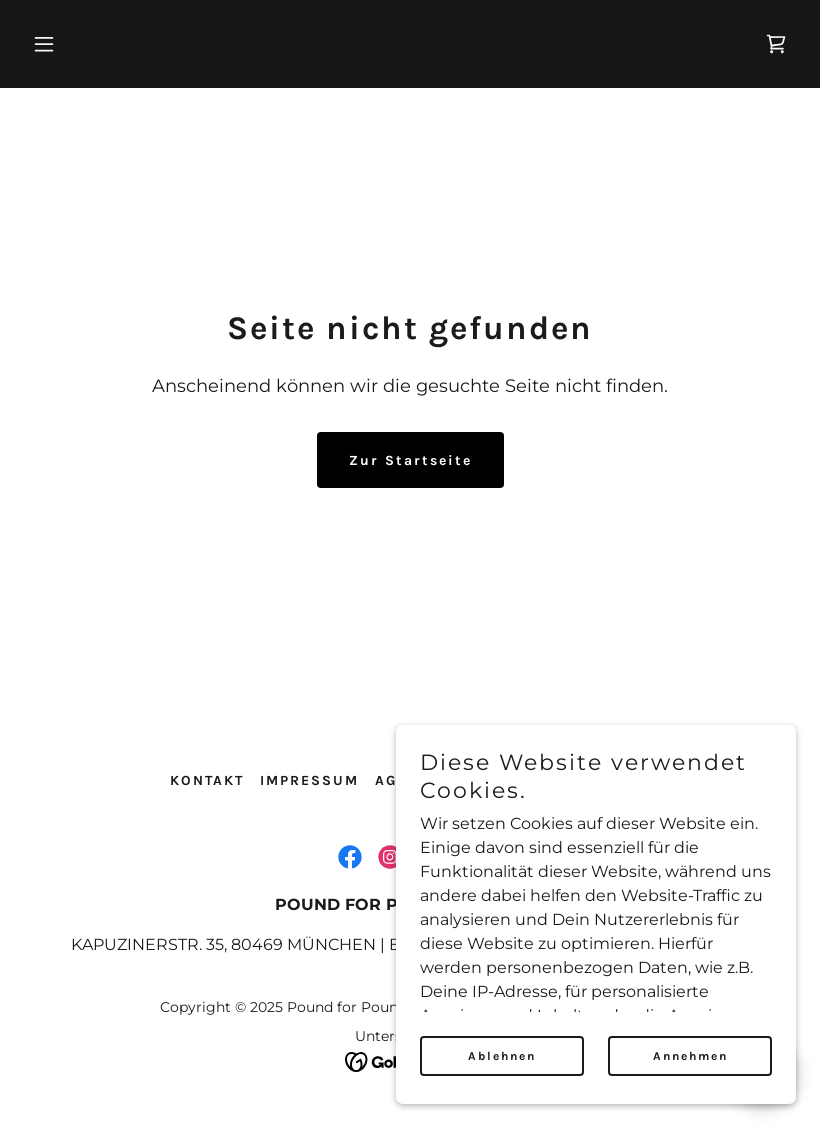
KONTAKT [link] (207, 780)
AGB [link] (391, 780)
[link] (776, 44)
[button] (112, 44)
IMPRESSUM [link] (309, 780)
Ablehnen (502, 1056)
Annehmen (690, 1056)
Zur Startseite (410, 460)
